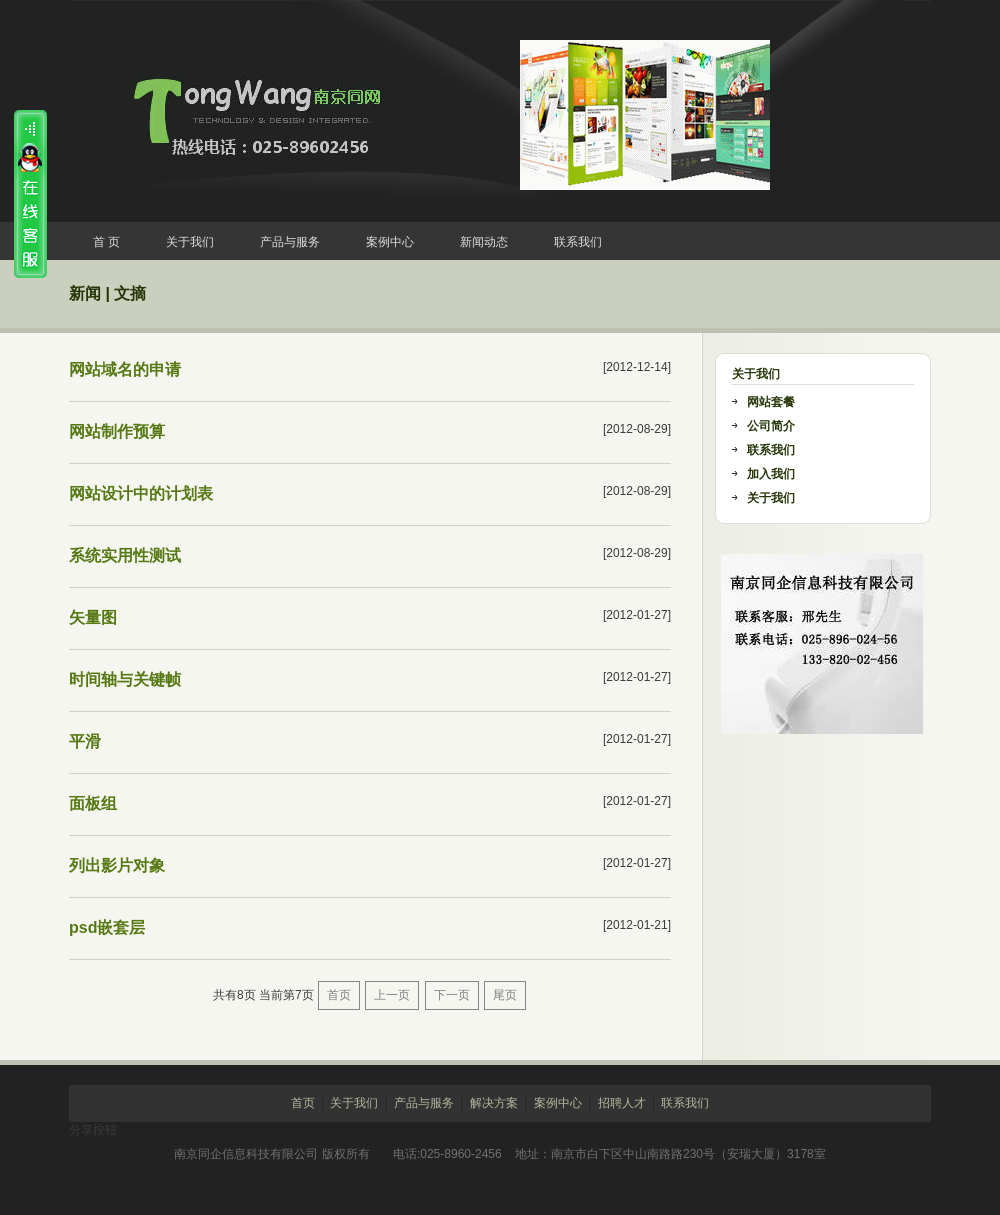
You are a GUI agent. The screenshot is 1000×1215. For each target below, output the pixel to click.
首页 (339, 995)
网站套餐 (771, 402)
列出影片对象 (117, 865)
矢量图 (93, 617)
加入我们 (771, 474)
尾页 (505, 995)
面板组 (93, 803)
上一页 (392, 995)
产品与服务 (290, 242)
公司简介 (771, 426)
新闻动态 (484, 242)
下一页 (452, 995)
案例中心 (390, 242)
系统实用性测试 (125, 555)
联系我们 (578, 242)
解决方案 (494, 1103)
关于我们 (190, 242)
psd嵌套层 (107, 927)
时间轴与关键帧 (125, 679)
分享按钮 (93, 1130)
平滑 (85, 741)
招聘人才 (622, 1103)
